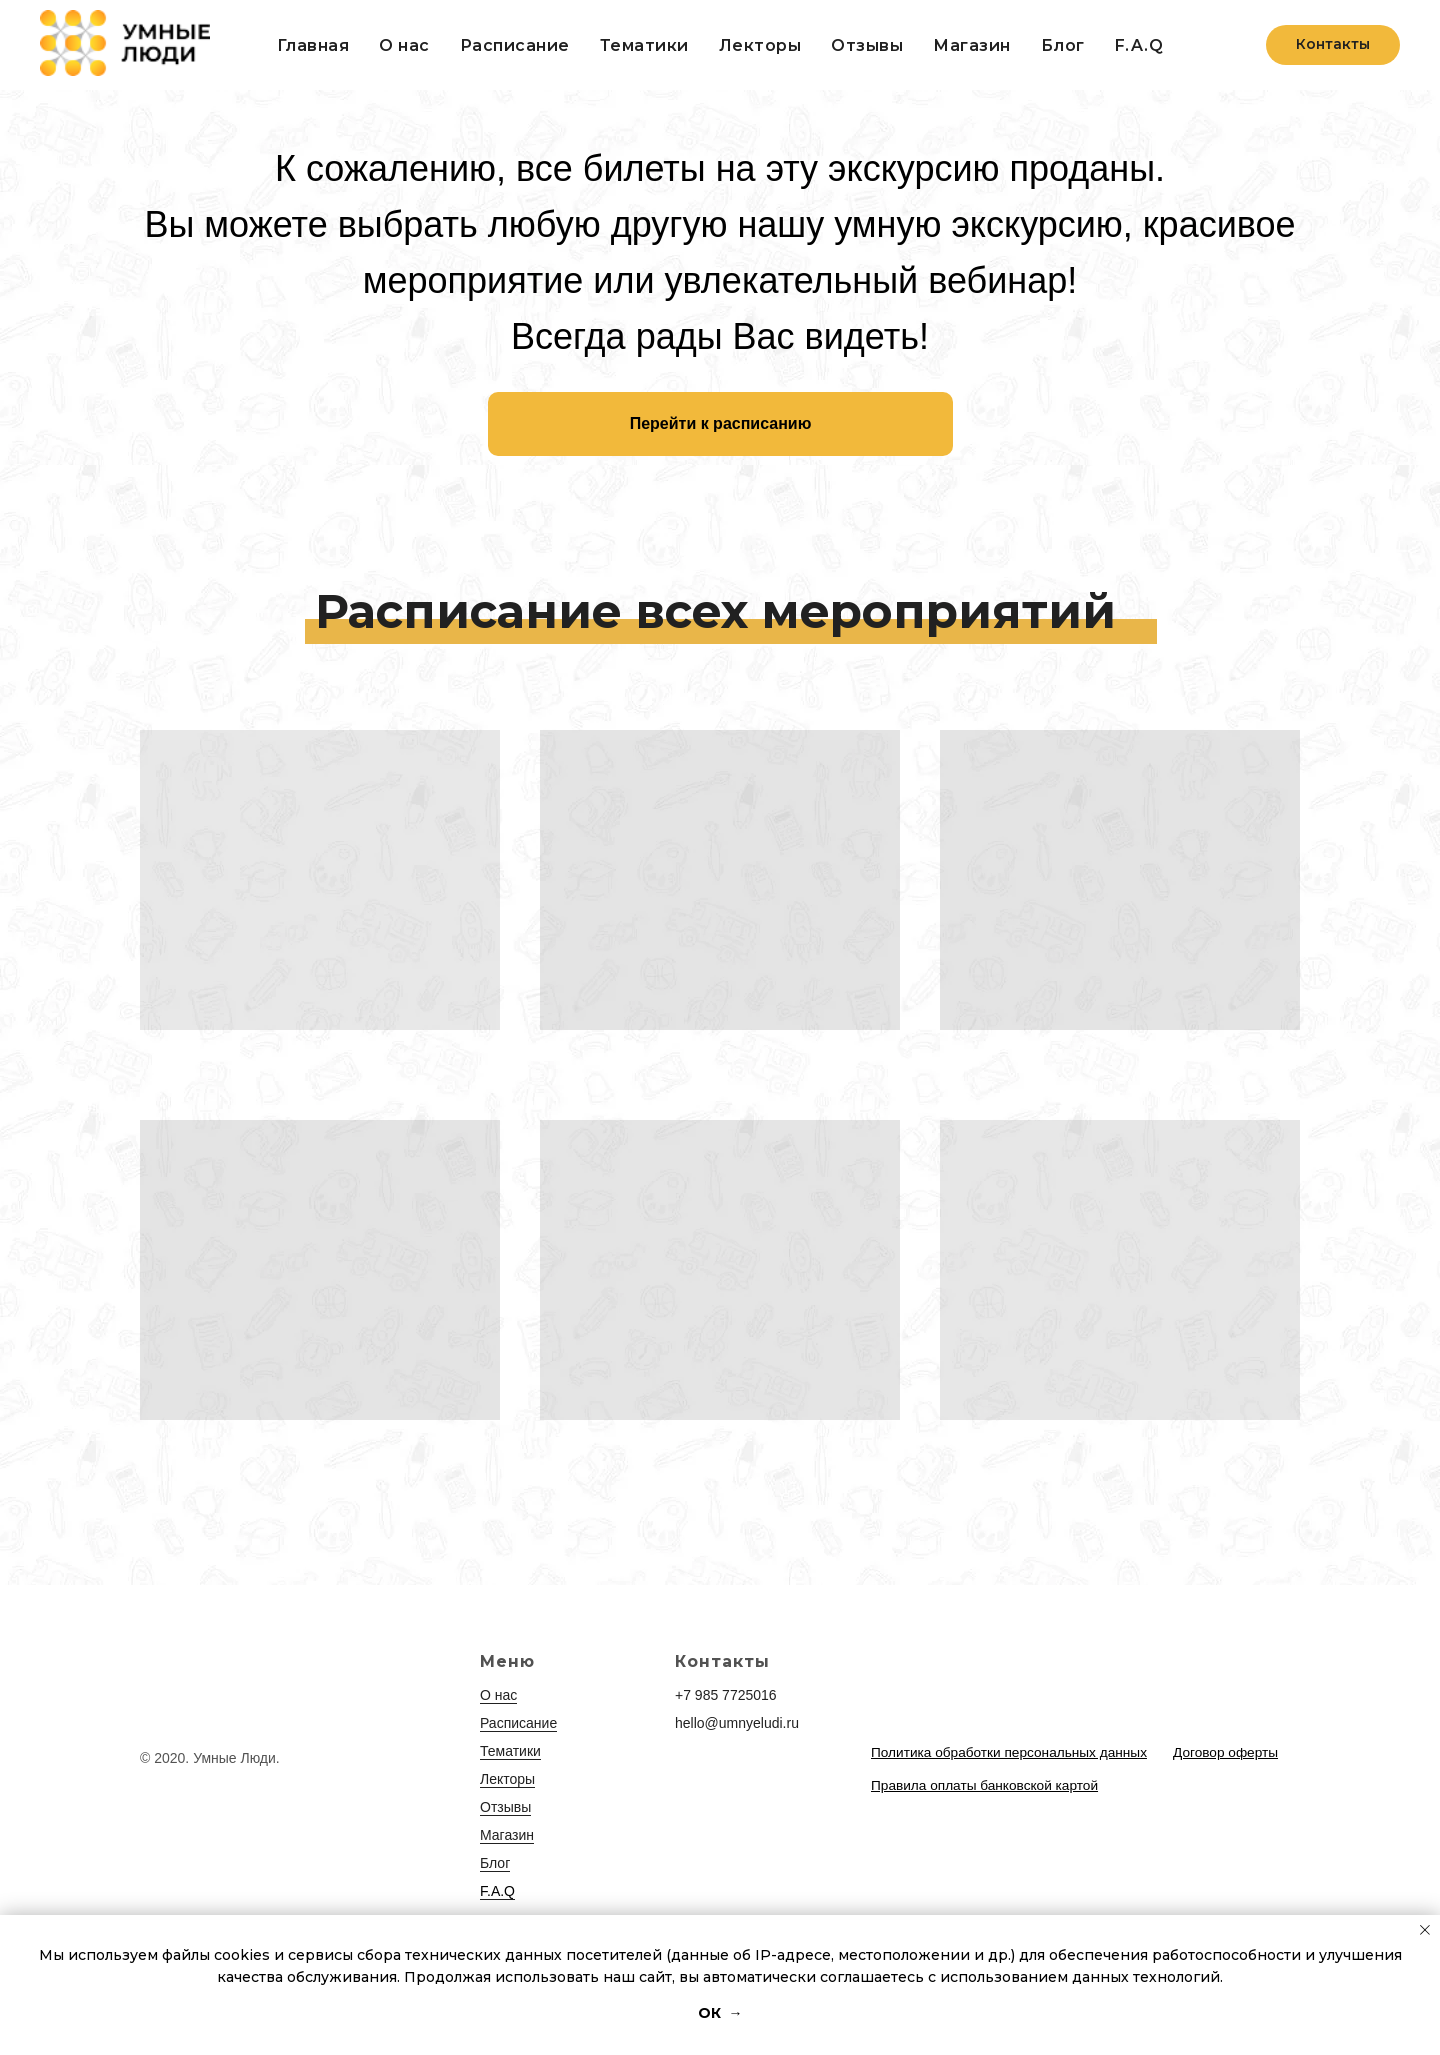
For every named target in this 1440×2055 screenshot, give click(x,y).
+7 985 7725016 (726, 1695)
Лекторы (760, 45)
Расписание (515, 45)
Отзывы (867, 45)
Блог (1063, 45)
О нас (404, 45)
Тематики (644, 45)
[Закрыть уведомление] (1425, 1930)
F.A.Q (1139, 45)
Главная (313, 45)
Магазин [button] (972, 45)
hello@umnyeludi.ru (737, 1723)
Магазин (507, 1835)
